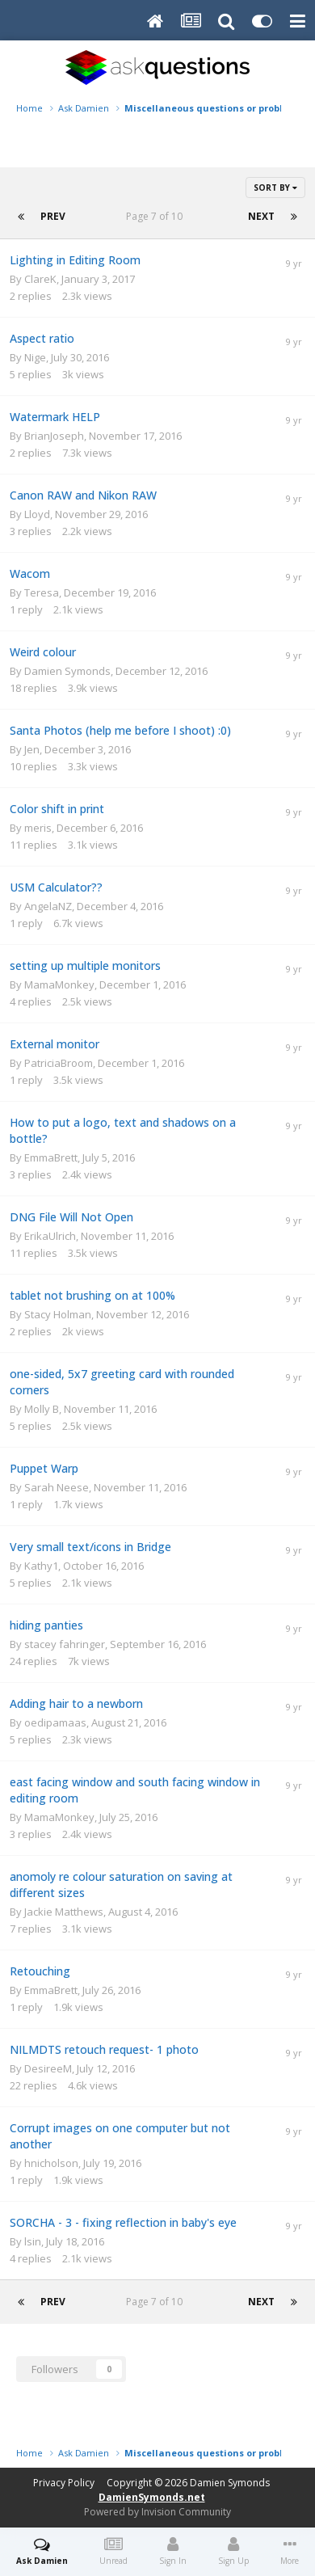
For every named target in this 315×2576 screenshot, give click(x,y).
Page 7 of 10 (156, 216)
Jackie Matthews (63, 1911)
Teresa (41, 592)
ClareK (40, 279)
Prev (52, 216)
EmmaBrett (51, 1157)
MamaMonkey (59, 984)
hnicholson (51, 2163)
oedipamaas (55, 1722)
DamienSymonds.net (152, 2497)
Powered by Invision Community (157, 2512)
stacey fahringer (64, 1644)
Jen (32, 749)
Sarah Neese (56, 1487)
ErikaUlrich (50, 1236)
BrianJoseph (54, 435)
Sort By (275, 187)
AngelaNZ (48, 906)
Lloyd (37, 514)
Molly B (41, 1409)
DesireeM (48, 2068)
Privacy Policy (63, 2483)
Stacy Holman (57, 1314)
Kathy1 (41, 1565)
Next (261, 216)
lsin (32, 2241)
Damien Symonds (67, 671)
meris (38, 827)
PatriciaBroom (58, 1063)
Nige (35, 357)
